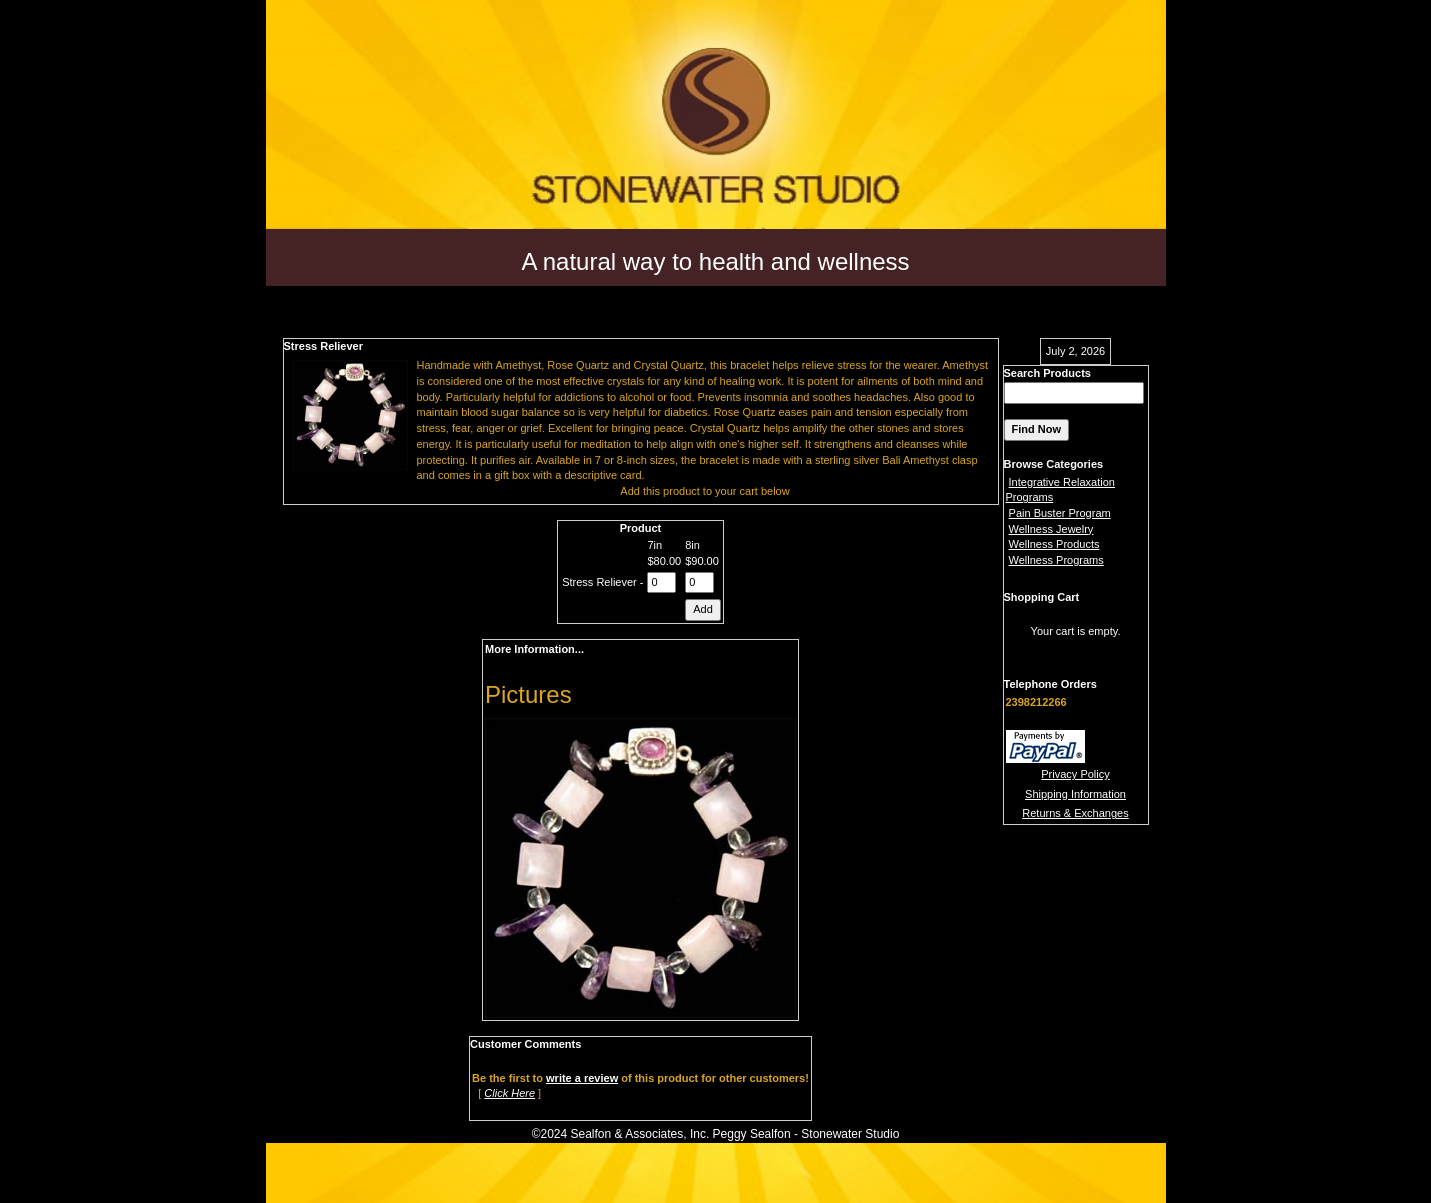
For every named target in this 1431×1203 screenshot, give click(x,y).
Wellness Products (1054, 544)
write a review (582, 1078)
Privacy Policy (1075, 774)
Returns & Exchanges (1075, 813)
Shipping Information (1075, 794)
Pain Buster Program (1060, 513)
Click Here (509, 1093)
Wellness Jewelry (1051, 529)
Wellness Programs (1056, 560)
